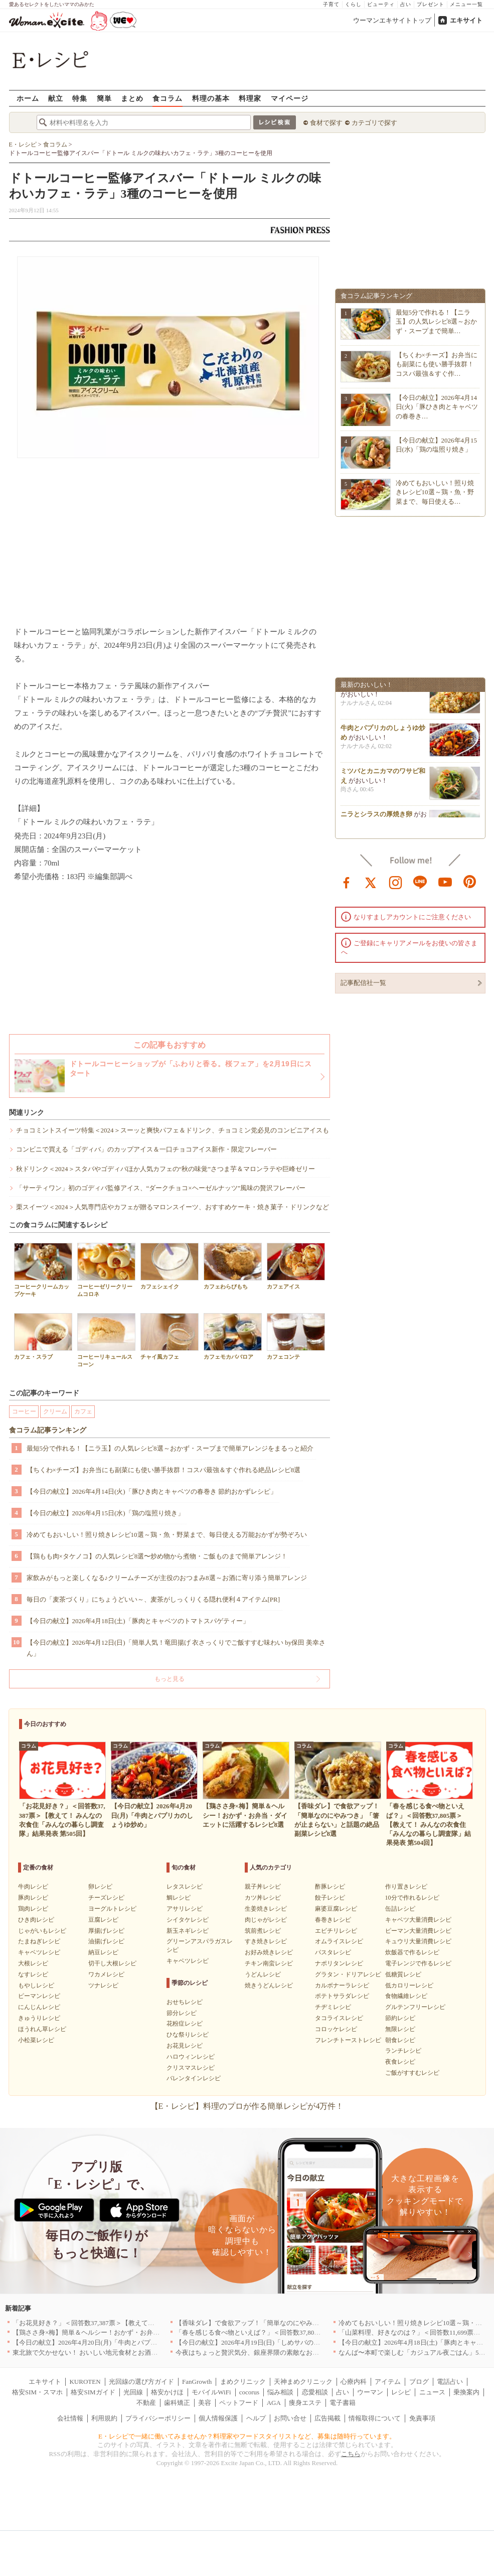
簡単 (104, 98)
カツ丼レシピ (263, 1897)
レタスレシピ (185, 1886)
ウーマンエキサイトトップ (392, 20)
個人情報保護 (218, 2418)
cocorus (249, 2392)
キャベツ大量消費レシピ (418, 1919)
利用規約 (104, 2418)
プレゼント (430, 4)
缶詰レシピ (400, 1908)
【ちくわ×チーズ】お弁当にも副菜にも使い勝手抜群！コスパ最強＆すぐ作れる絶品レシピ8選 (164, 1470)
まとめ (132, 98)
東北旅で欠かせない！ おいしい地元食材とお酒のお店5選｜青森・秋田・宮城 (126, 2352)
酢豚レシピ (330, 1886)
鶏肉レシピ (33, 1908)
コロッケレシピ (336, 2029)
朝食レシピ (400, 2040)
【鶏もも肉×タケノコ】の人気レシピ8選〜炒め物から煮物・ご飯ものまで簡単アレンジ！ (157, 1556)
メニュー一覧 (466, 4)
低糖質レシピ (403, 1974)
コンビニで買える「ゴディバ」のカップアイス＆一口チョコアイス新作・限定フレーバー (146, 1149)
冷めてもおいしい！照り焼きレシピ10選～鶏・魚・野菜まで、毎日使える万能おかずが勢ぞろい (167, 1534)
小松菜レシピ (36, 2040)
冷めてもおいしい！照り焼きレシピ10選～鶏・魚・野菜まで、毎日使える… (435, 492)
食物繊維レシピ (406, 1995)
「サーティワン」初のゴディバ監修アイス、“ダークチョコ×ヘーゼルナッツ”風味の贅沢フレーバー (161, 1188)
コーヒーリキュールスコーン (106, 1340)
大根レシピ (33, 1963)
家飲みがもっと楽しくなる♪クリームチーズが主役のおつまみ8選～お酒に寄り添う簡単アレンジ (167, 1578)
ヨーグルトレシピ (112, 1908)
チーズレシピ (106, 1897)
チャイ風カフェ (169, 1336)
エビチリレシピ (336, 1930)
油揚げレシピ (106, 1941)
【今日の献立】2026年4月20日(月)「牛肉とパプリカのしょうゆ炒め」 (114, 2342)
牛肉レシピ (33, 1886)
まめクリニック (243, 2381)
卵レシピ (100, 1886)
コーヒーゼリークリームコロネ (106, 1270)
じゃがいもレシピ (42, 1930)
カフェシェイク (169, 1266)
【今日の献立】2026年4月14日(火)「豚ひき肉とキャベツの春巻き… (437, 406)
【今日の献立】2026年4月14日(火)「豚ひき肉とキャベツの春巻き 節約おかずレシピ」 (152, 1491)
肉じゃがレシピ (266, 1919)
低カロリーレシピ (409, 1985)
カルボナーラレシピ (342, 1985)
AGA (274, 2402)
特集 (79, 98)
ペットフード (238, 2402)
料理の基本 (211, 98)
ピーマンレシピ (39, 1995)
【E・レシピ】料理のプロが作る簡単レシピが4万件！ (247, 2106)
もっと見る (169, 1678)
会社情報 (70, 2418)
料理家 (250, 98)
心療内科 (354, 2381)
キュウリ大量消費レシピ (418, 1941)
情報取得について (375, 2418)
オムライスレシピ (339, 1941)
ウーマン (370, 2392)
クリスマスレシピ (191, 2067)
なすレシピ (33, 1974)
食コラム (167, 98)
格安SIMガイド (93, 2392)
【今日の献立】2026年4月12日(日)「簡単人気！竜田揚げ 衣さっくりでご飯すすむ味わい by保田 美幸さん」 (176, 1648)
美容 (204, 2402)
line (420, 881)
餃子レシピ (330, 1897)
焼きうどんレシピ (269, 1985)
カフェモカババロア (233, 1336)
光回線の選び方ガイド (141, 2381)
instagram (395, 881)
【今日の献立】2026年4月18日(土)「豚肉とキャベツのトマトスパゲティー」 (138, 1621)
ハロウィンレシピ (191, 2056)
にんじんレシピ (39, 2007)
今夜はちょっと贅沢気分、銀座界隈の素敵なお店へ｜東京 (260, 2352)
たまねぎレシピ (39, 1941)
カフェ (83, 1411)
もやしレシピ (36, 1985)
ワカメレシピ (106, 1974)
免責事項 (422, 2418)
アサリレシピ (185, 1908)
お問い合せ (290, 2418)
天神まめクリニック (303, 2381)
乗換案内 (466, 2392)
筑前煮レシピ (263, 1930)
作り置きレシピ (406, 1886)
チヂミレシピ (333, 2007)
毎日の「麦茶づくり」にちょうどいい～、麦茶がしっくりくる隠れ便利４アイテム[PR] (153, 1599)
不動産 (146, 2402)
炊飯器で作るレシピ (412, 1952)
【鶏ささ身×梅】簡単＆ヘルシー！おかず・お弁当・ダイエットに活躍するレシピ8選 (137, 2332)
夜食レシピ (400, 2061)
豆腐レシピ (103, 1919)
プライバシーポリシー (158, 2418)
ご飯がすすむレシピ (412, 2072)
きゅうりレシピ (39, 2018)
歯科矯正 (177, 2402)
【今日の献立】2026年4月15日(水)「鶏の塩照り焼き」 (105, 1513)
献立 (55, 98)
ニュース (432, 2392)
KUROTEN (84, 2381)
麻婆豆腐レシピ (336, 1908)
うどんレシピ (263, 1974)
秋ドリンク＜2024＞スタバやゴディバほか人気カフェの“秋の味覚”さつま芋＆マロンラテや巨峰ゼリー (165, 1169)
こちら (351, 2454)
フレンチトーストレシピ (348, 2040)
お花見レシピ (185, 2045)
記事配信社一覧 (363, 982)
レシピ (401, 2392)
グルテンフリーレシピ (415, 2007)
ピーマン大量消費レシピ (418, 1930)
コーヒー (24, 1411)
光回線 (133, 2392)
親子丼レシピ (263, 1886)
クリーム (55, 1411)
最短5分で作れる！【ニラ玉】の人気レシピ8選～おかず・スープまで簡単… (436, 321)
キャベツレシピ (39, 1952)
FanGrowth (197, 2381)
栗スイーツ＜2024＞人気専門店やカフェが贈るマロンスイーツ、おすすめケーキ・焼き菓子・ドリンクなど (172, 1207)
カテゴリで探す (374, 122)
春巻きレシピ (333, 1919)
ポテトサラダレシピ (342, 1995)
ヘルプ (256, 2418)
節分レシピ (182, 2013)
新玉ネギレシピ (188, 1930)
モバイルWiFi (211, 2392)
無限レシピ (400, 2029)
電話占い (450, 2381)
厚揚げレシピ (106, 1930)
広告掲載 (327, 2418)
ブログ (419, 2381)
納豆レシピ (103, 1952)
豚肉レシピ (33, 1897)
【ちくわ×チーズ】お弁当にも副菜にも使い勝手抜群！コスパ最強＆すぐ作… (436, 364)
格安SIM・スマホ (37, 2392)
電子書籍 (343, 2402)
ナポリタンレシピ (339, 1963)
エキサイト (466, 20)
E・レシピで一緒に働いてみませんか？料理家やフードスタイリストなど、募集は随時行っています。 (247, 2436)
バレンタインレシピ (194, 2078)
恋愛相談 (315, 2392)
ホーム (28, 98)
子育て (331, 4)
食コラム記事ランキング (47, 1430)
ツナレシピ (103, 1985)
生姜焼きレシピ (266, 1908)
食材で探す (326, 122)
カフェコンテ (296, 1336)
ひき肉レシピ (36, 1919)
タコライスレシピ (339, 2018)
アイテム (388, 2381)
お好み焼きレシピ (269, 1952)
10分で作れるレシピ (412, 1897)
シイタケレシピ (188, 1919)
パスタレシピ (333, 1952)
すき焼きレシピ (266, 1941)
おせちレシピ (185, 2002)
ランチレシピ (403, 2050)
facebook (346, 881)
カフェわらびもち (233, 1266)
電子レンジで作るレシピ (418, 1963)
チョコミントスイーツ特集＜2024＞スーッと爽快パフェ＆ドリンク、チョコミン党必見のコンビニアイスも (172, 1130)
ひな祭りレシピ (188, 2034)
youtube (445, 881)
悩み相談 (280, 2392)
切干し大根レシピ (112, 1963)
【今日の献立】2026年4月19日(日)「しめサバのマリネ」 (258, 2342)
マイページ (289, 98)
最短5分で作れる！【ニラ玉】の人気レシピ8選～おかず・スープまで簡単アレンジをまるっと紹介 (170, 1448)
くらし (353, 4)
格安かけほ (167, 2392)
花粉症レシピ (185, 2023)
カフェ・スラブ (43, 1336)
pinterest (469, 881)
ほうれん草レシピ (42, 2029)
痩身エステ (305, 2402)
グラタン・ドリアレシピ (348, 1974)
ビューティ (381, 4)
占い (405, 4)
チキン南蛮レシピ (269, 1963)
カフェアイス (296, 1266)
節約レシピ (400, 2018)
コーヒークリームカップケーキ (43, 1270)
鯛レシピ (179, 1897)
